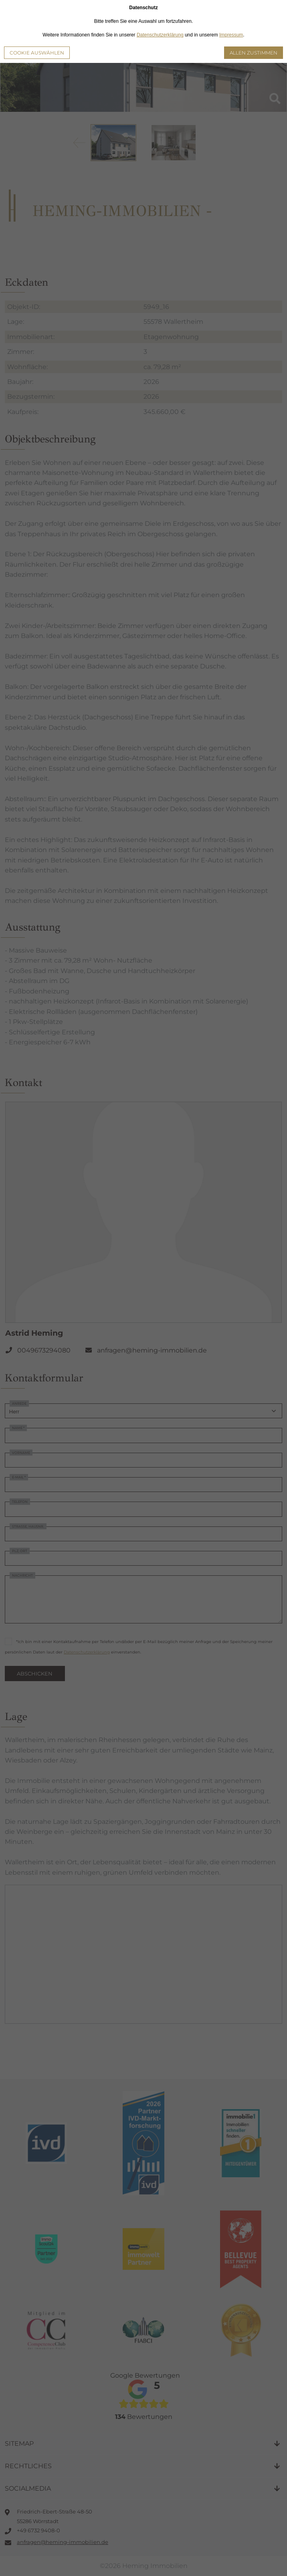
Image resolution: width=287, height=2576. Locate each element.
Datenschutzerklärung (160, 35)
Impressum (231, 35)
